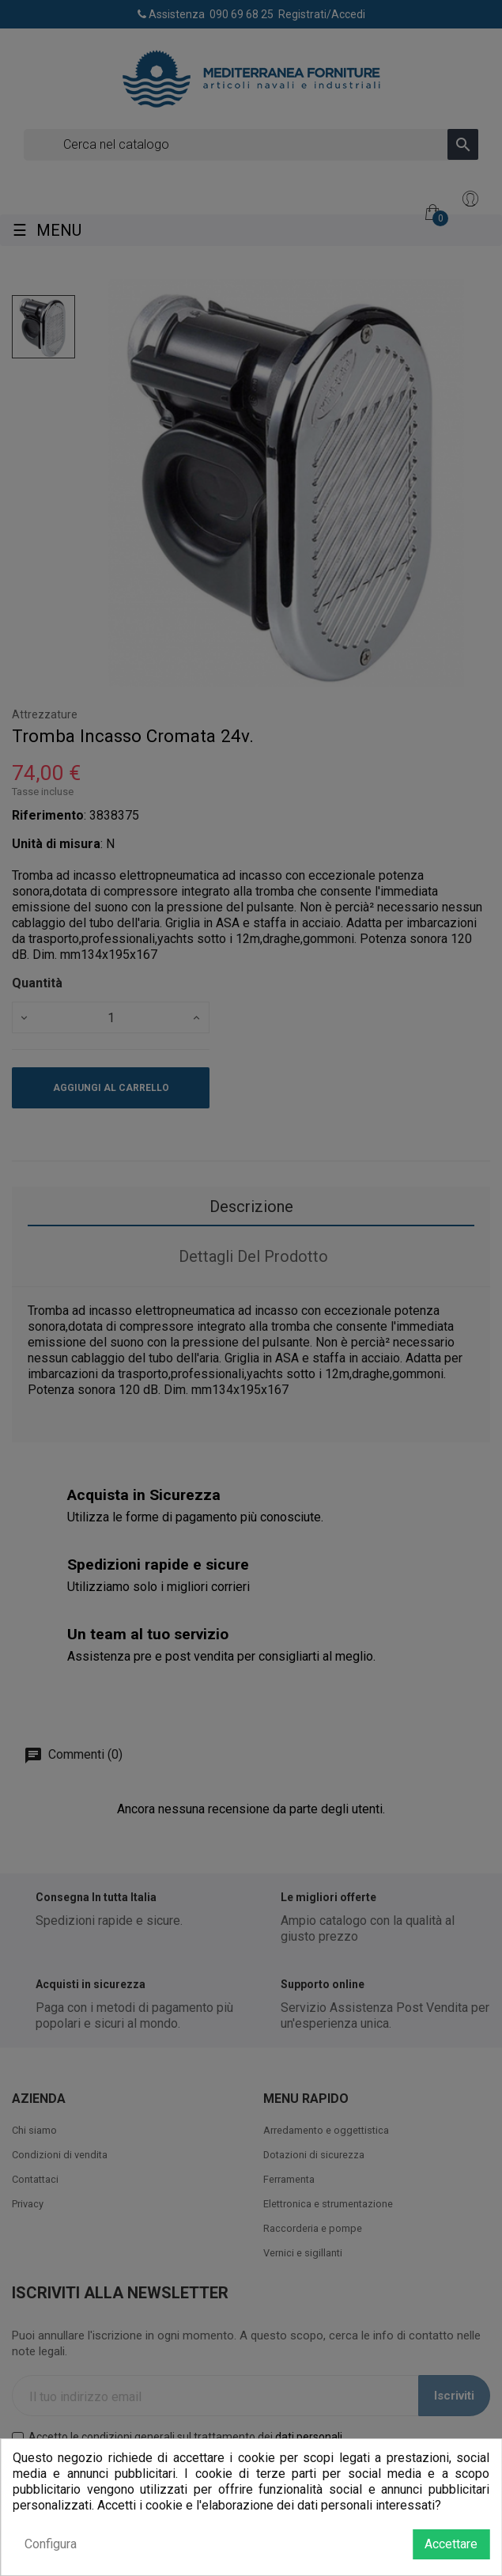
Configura (51, 2543)
